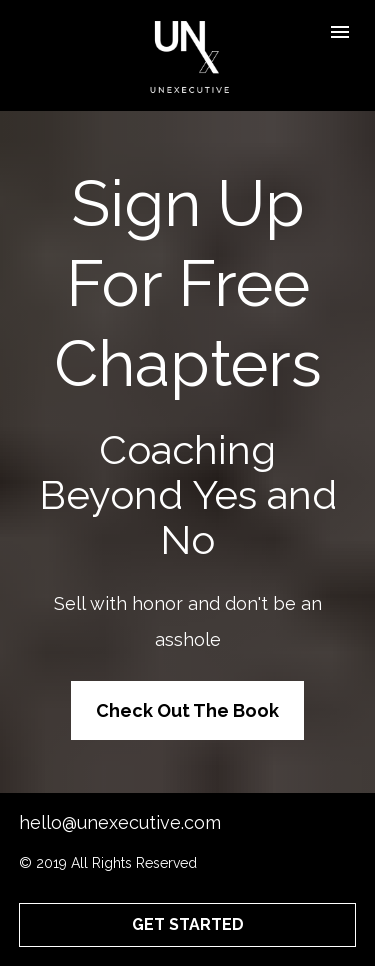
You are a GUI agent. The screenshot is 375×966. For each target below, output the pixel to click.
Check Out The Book (187, 710)
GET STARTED (188, 924)
